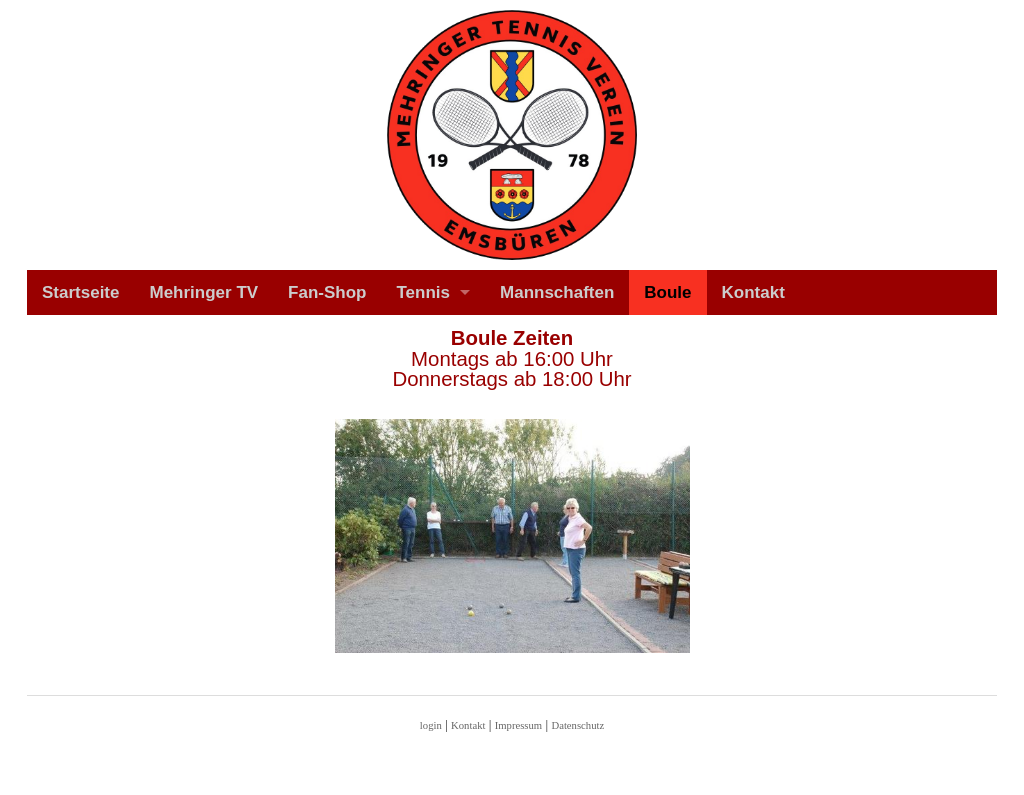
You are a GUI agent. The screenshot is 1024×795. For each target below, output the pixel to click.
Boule (667, 292)
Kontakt (753, 292)
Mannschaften (557, 292)
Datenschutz (577, 725)
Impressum (518, 725)
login (431, 725)
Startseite (80, 292)
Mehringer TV (203, 292)
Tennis (424, 292)
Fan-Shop (327, 292)
